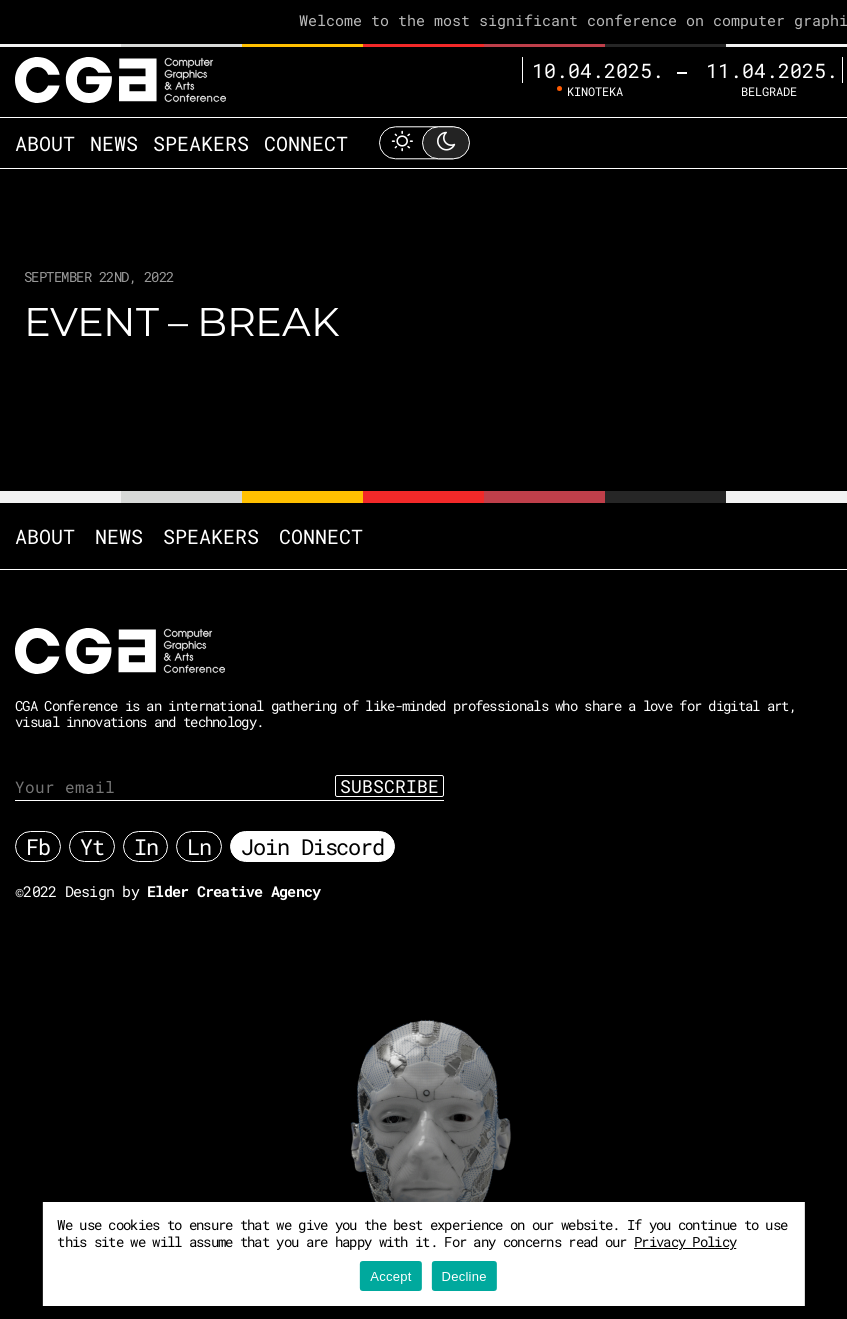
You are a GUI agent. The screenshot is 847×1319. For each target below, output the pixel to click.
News (114, 143)
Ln (199, 846)
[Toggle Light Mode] (424, 142)
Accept (390, 1276)
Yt (92, 846)
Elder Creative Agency (233, 891)
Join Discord (312, 846)
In (146, 846)
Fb (38, 846)
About (45, 143)
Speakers (201, 143)
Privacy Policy (685, 1241)
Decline (464, 1276)
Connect (306, 143)
